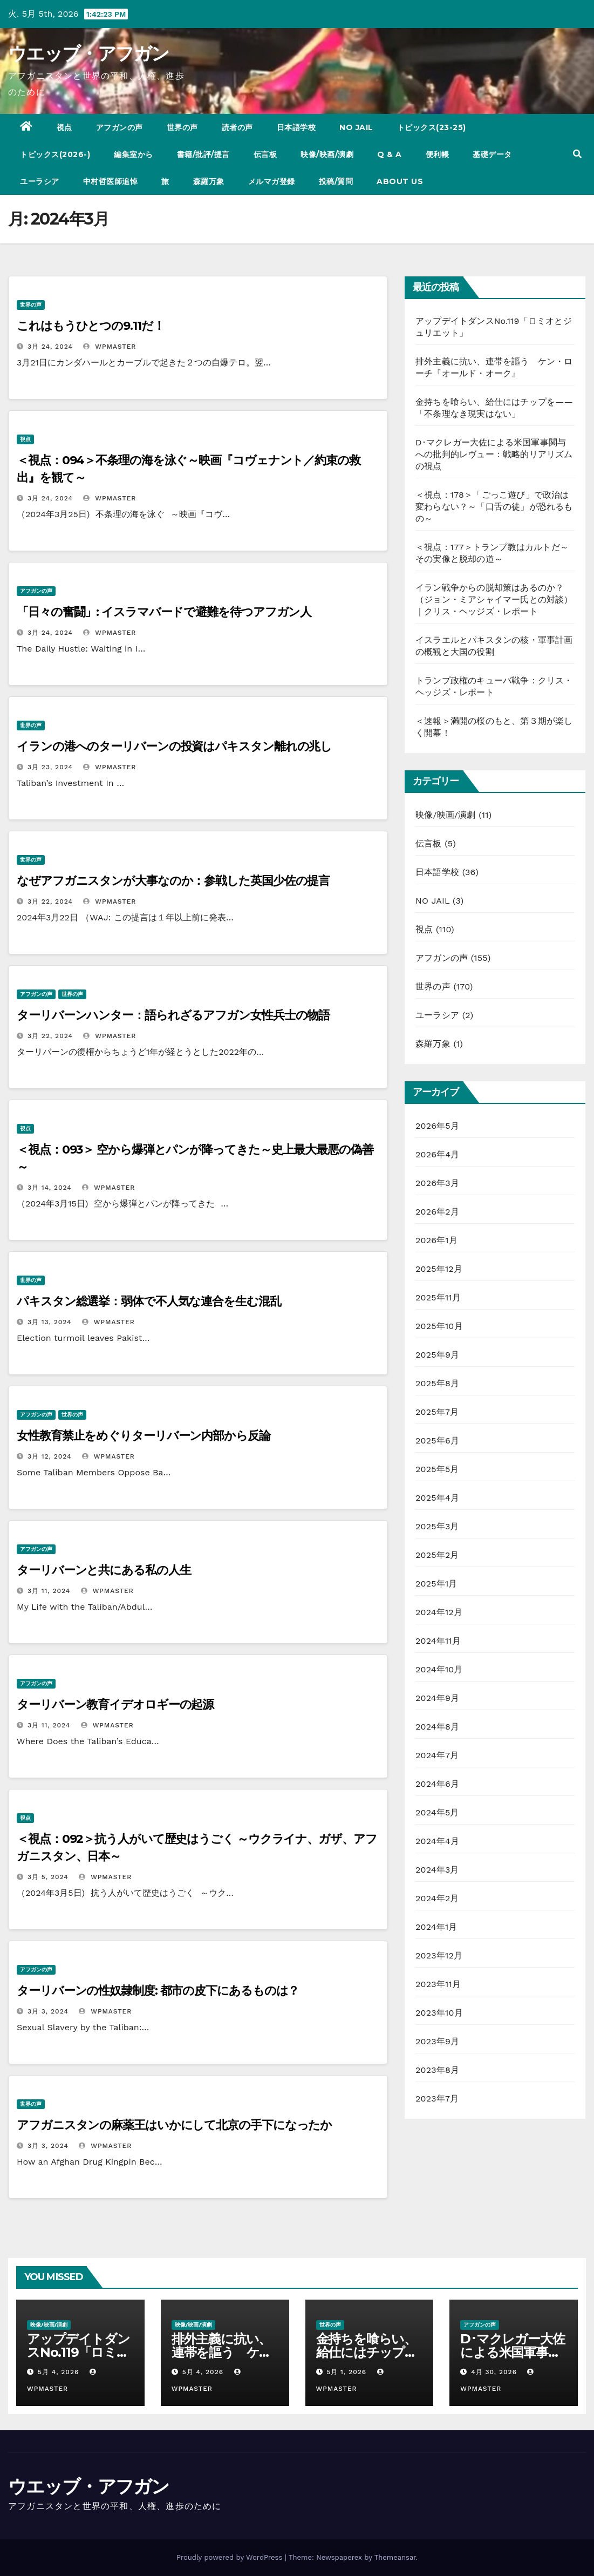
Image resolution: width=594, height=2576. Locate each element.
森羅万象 (208, 181)
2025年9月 (437, 1355)
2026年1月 (436, 1240)
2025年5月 (437, 1469)
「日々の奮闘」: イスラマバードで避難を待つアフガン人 (164, 612)
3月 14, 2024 (50, 1187)
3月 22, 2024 (50, 901)
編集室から (133, 154)
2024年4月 (437, 1841)
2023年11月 (438, 1984)
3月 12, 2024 (50, 1456)
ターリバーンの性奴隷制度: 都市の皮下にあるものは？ (158, 1990)
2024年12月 (438, 1612)
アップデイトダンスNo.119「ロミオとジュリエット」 (78, 2352)
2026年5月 (437, 1126)
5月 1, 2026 (346, 2372)
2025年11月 (438, 1297)
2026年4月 (437, 1154)
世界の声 (182, 127)
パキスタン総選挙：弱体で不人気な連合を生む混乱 (149, 1301)
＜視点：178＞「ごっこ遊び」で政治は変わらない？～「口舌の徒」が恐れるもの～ (494, 507)
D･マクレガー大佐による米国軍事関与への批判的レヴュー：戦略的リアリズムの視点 (494, 454)
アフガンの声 (119, 127)
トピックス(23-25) (431, 127)
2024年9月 (437, 1698)
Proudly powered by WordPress (230, 2557)
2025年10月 (439, 1326)
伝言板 (265, 154)
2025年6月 (437, 1440)
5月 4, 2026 (58, 2372)
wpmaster (109, 346)
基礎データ (492, 154)
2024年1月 (436, 1927)
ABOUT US (400, 181)
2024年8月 (437, 1726)
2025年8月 (437, 1383)
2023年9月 (437, 2041)
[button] (577, 154)
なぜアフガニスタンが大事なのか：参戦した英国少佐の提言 (179, 880)
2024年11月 (438, 1641)
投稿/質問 (336, 181)
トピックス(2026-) (55, 154)
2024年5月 (437, 1812)
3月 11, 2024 (49, 1591)
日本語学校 (296, 127)
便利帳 (437, 154)
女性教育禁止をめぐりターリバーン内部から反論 (143, 1435)
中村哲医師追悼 (110, 181)
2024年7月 (437, 1755)
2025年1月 (436, 1583)
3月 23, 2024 (50, 767)
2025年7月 (437, 1412)
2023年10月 (439, 2013)
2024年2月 (437, 1898)
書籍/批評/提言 (203, 154)
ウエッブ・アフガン (88, 53)
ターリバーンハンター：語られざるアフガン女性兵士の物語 (173, 1015)
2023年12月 (438, 1955)
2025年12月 (438, 1269)
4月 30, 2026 (494, 2372)
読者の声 (237, 127)
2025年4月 (437, 1498)
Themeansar (395, 2557)
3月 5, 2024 (48, 1877)
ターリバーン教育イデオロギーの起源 (115, 1704)
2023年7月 (437, 2098)
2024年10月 (439, 1669)
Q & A (389, 154)
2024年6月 (437, 1784)
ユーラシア (39, 181)
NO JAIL (356, 127)
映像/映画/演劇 (327, 154)
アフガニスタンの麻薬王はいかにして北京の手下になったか (174, 2125)
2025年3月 (437, 1526)
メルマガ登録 (271, 181)
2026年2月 (437, 1211)
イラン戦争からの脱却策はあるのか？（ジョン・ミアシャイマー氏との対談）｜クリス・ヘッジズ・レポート (494, 599)
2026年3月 (437, 1183)
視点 (64, 127)
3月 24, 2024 (50, 346)
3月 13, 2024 (50, 1322)
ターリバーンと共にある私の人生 (104, 1570)
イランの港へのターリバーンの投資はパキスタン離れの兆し (174, 746)
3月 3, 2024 (48, 2011)
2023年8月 (437, 2070)
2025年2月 (437, 1555)
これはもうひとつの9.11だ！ (91, 325)
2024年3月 (437, 1870)
